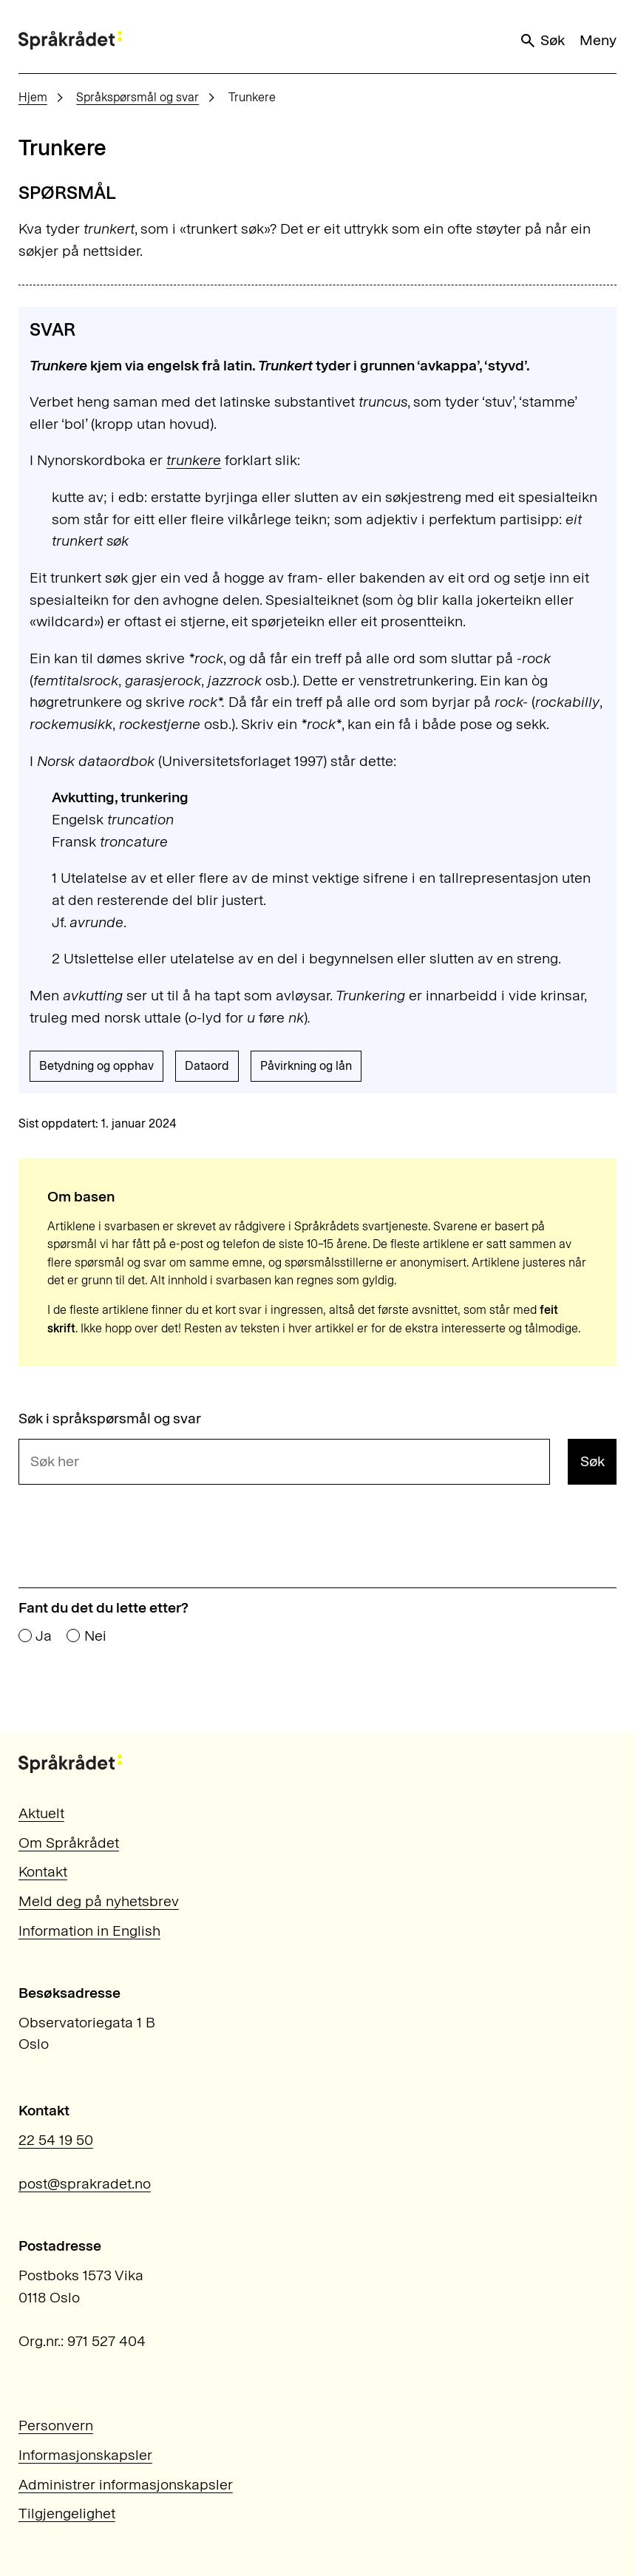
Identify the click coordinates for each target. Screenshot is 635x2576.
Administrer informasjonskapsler (125, 2484)
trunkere (193, 460)
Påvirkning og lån (306, 1066)
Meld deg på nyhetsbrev (98, 1901)
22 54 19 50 (55, 2140)
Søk (542, 40)
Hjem (32, 97)
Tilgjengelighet (66, 2513)
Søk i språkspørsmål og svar (109, 1419)
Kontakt (42, 1871)
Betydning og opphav (96, 1066)
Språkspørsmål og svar (137, 97)
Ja (43, 1636)
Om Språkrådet (68, 1842)
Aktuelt (41, 1813)
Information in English (89, 1930)
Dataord (207, 1066)
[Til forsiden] (70, 40)
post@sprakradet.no (84, 2183)
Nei (95, 1636)
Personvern (55, 2425)
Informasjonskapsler (85, 2455)
